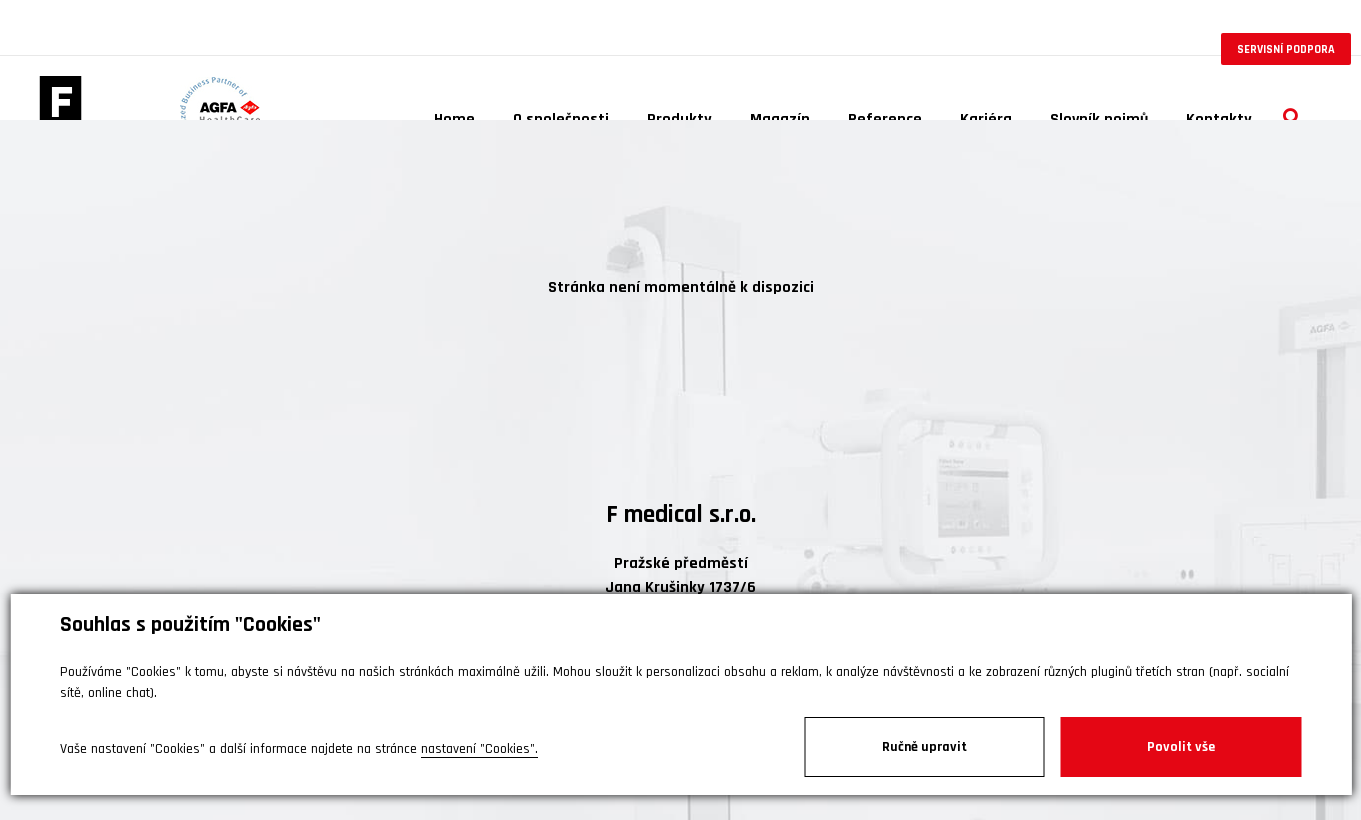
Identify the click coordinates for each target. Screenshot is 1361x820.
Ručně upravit (924, 747)
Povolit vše (1181, 747)
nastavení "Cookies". (479, 749)
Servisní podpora (1286, 49)
